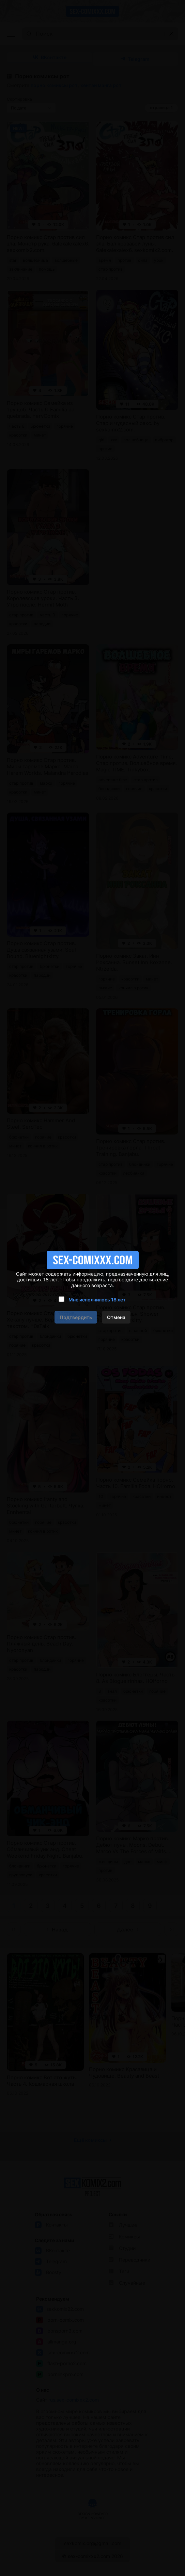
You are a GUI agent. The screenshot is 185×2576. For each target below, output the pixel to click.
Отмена (116, 1317)
